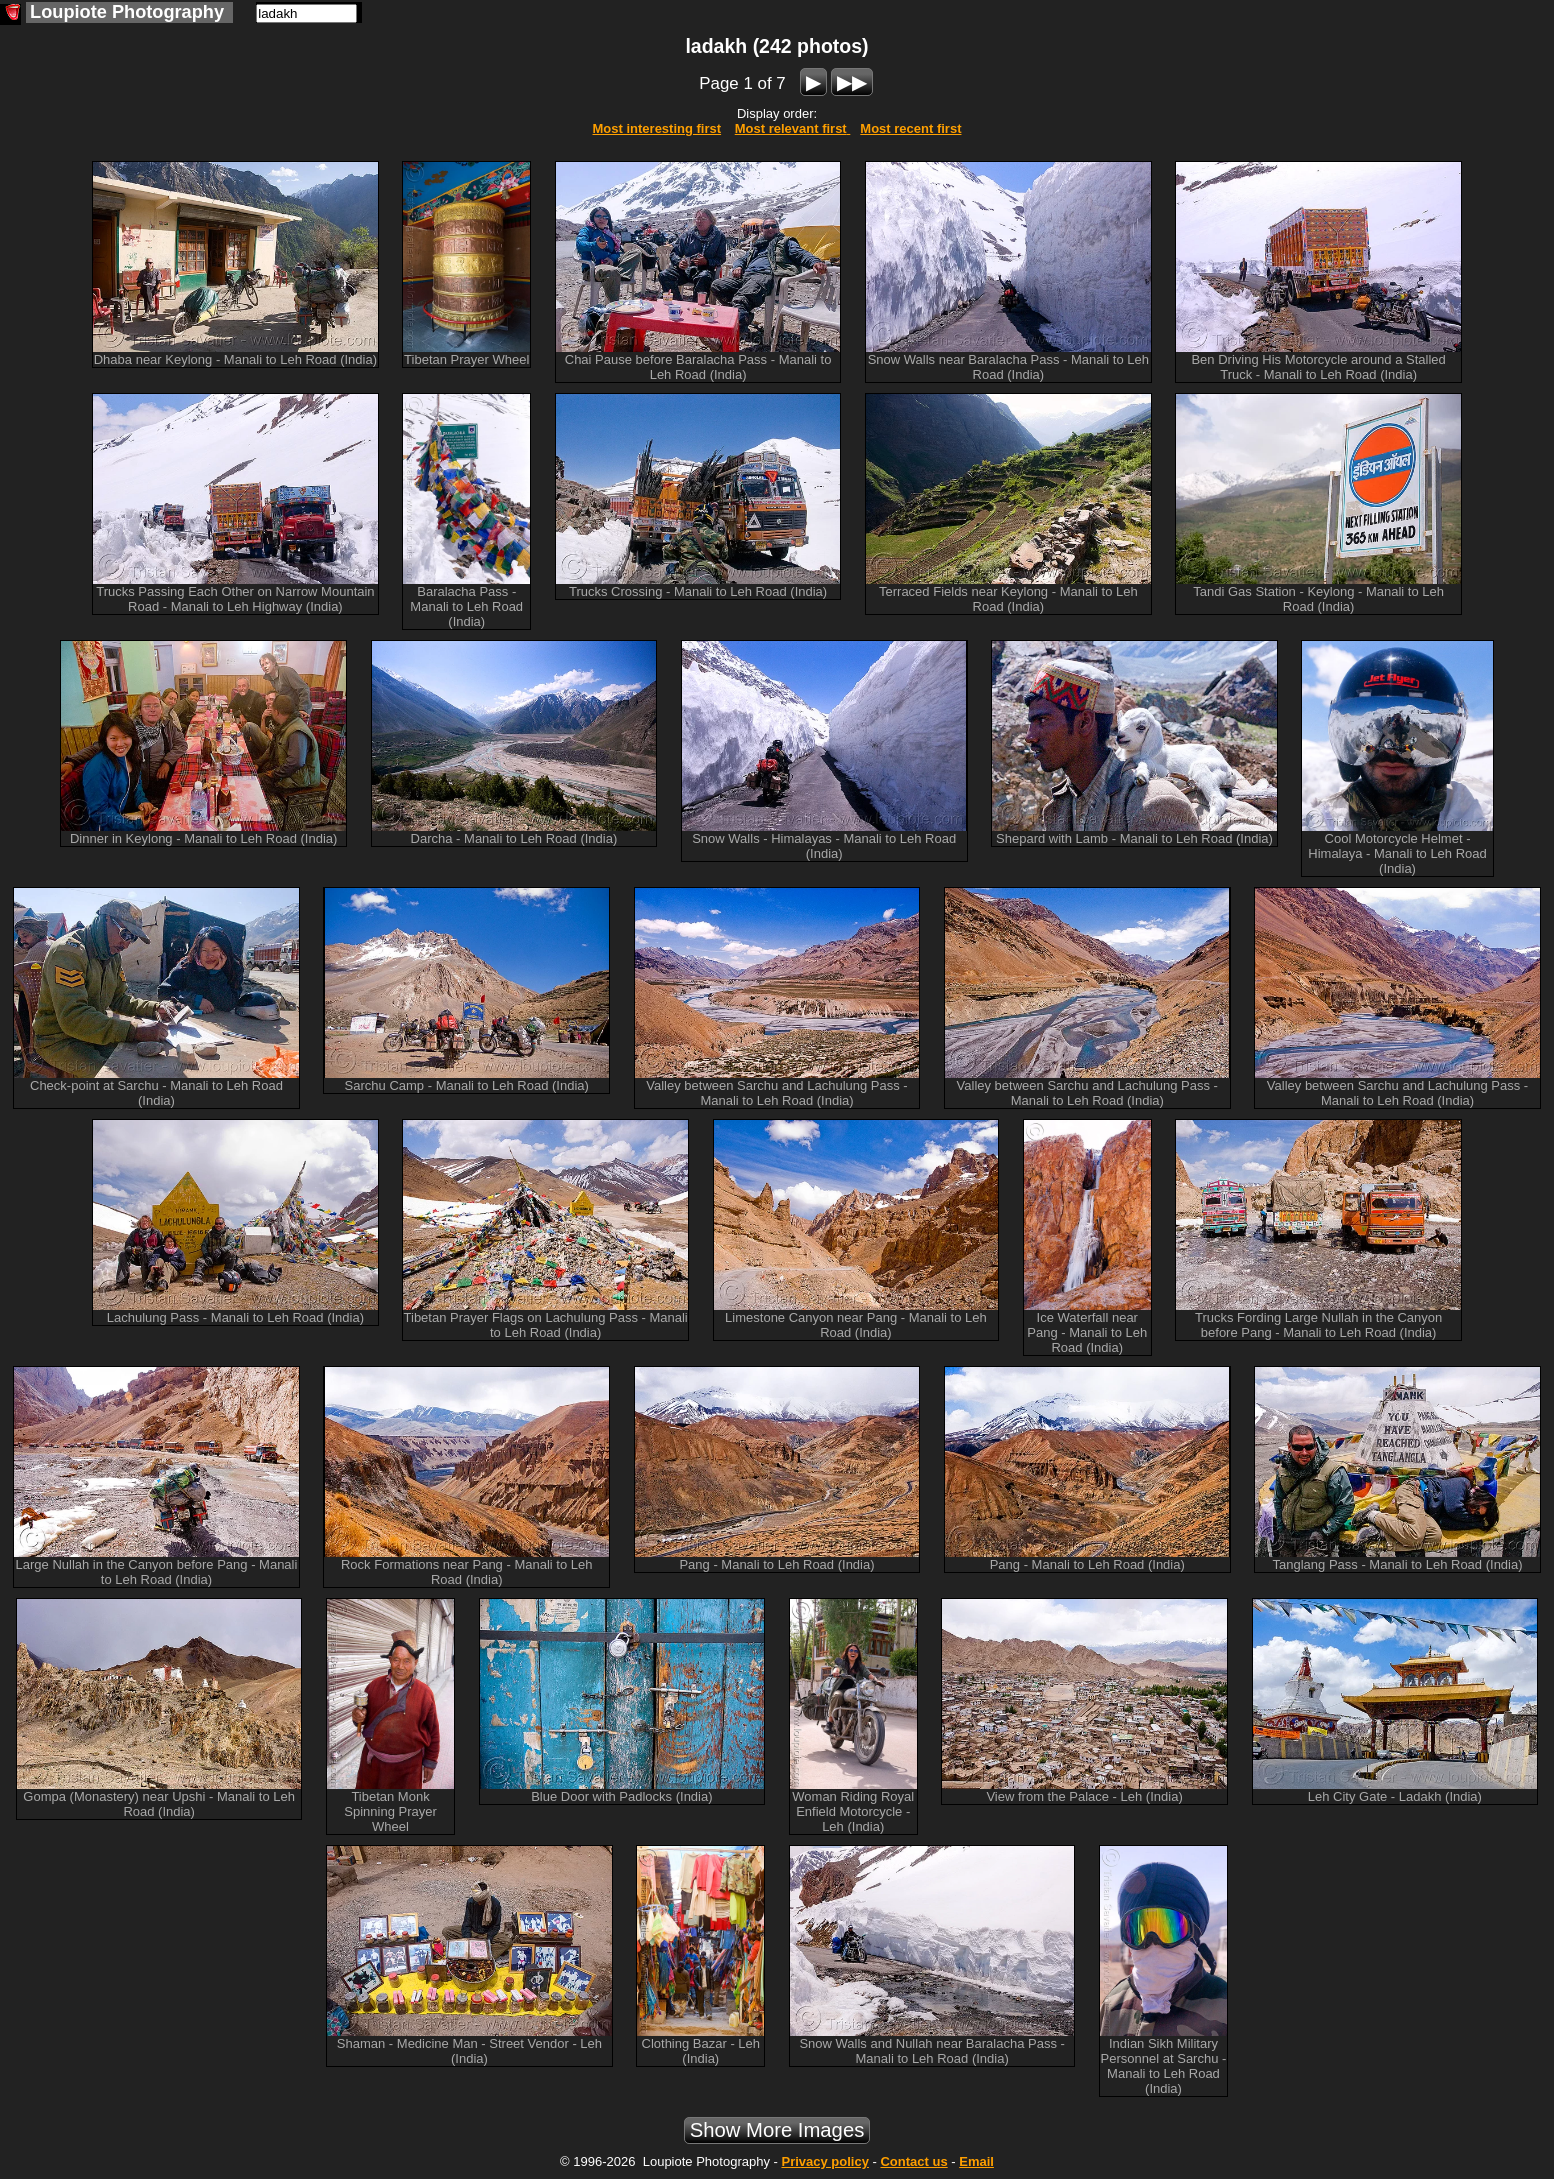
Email (976, 2161)
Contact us (913, 2161)
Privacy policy (824, 2161)
